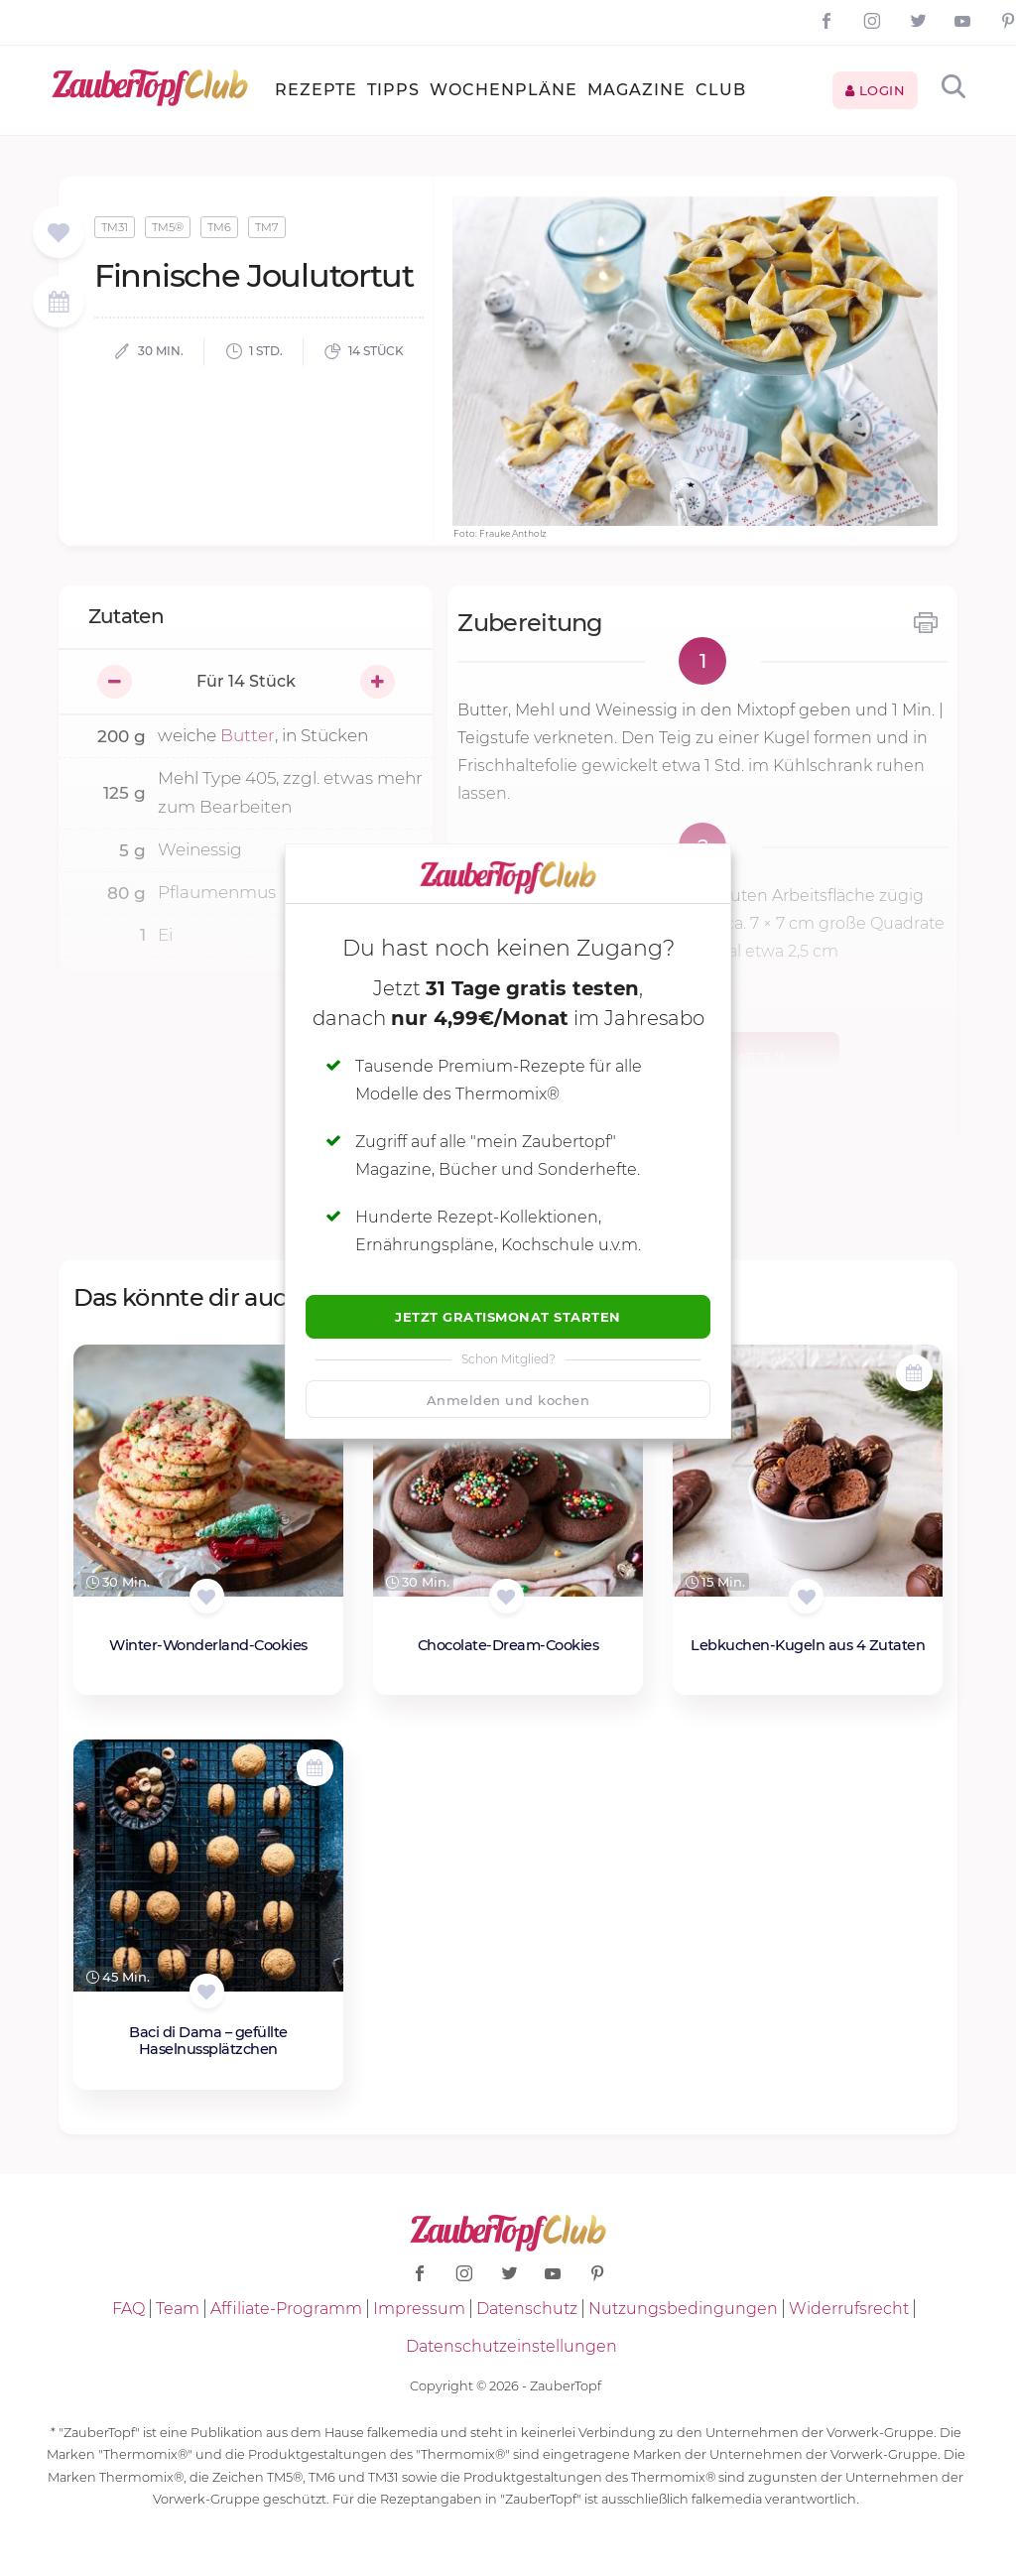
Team (177, 2308)
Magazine (636, 89)
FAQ (128, 2308)
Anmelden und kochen (508, 1400)
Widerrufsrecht (849, 2308)
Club (721, 89)
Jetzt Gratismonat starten (508, 1317)
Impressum (419, 2308)
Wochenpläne (503, 89)
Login (875, 90)
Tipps (393, 89)
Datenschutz (526, 2308)
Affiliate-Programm (286, 2308)
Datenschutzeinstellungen (511, 2346)
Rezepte (316, 89)
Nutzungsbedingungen (683, 2308)
